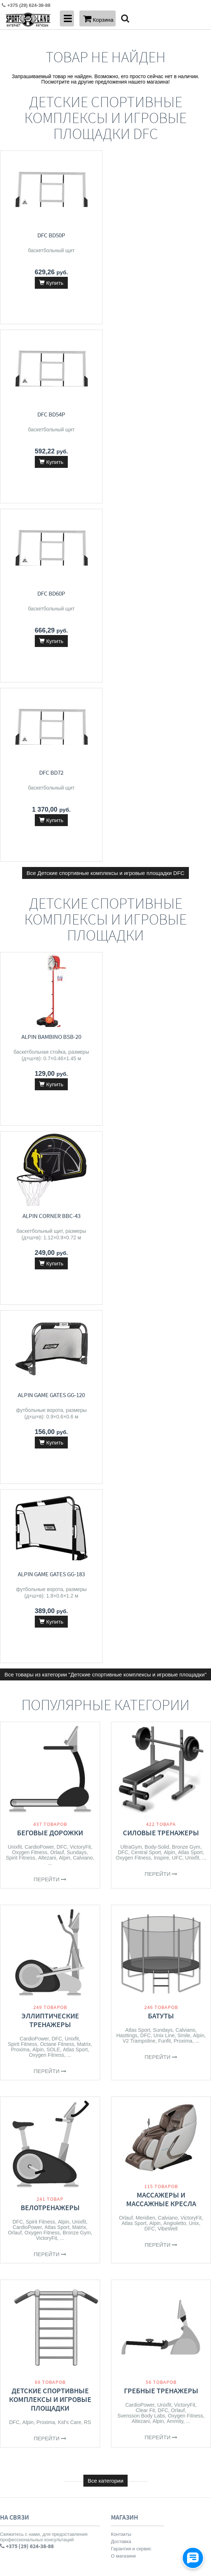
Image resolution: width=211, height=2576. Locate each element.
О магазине (123, 1839)
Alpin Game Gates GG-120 (50, 858)
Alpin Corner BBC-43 (161, 678)
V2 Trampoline (139, 1324)
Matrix (84, 1328)
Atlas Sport (190, 1136)
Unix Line (163, 1319)
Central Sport (146, 1136)
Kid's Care (69, 1706)
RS (87, 1706)
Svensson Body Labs (141, 1699)
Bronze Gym (186, 1130)
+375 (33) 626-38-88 (24, 1887)
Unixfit (15, 1130)
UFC (177, 1141)
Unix (194, 1507)
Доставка (121, 1825)
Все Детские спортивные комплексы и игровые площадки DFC (105, 515)
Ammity (175, 1705)
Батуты (161, 1299)
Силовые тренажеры (161, 1116)
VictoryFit (80, 1130)
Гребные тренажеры (161, 1674)
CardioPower (39, 1130)
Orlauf (57, 1136)
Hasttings (126, 1319)
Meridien (145, 1501)
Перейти (50, 1163)
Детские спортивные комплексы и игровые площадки (50, 1683)
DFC (62, 1130)
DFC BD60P (50, 414)
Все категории (106, 1764)
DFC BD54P (161, 235)
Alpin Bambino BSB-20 (50, 678)
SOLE (53, 1333)
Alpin (64, 1141)
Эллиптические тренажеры (50, 1303)
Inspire (161, 1141)
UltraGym (131, 1130)
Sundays (76, 1136)
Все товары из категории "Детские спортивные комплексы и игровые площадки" (105, 958)
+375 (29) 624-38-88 (24, 1880)
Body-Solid (157, 1130)
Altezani (47, 1141)
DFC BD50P (50, 235)
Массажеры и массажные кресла (161, 1483)
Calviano (82, 1141)
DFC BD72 (161, 414)
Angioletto (175, 1507)
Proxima (20, 1333)
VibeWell (168, 1512)
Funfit (164, 1324)
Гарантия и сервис (131, 1832)
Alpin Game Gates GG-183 (161, 858)
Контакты (121, 1817)
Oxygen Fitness (29, 1136)
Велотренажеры (50, 1491)
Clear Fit (145, 1694)
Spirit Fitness (20, 1141)
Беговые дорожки (50, 1116)
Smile (184, 1319)
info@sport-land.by (22, 1895)
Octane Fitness (57, 1328)
